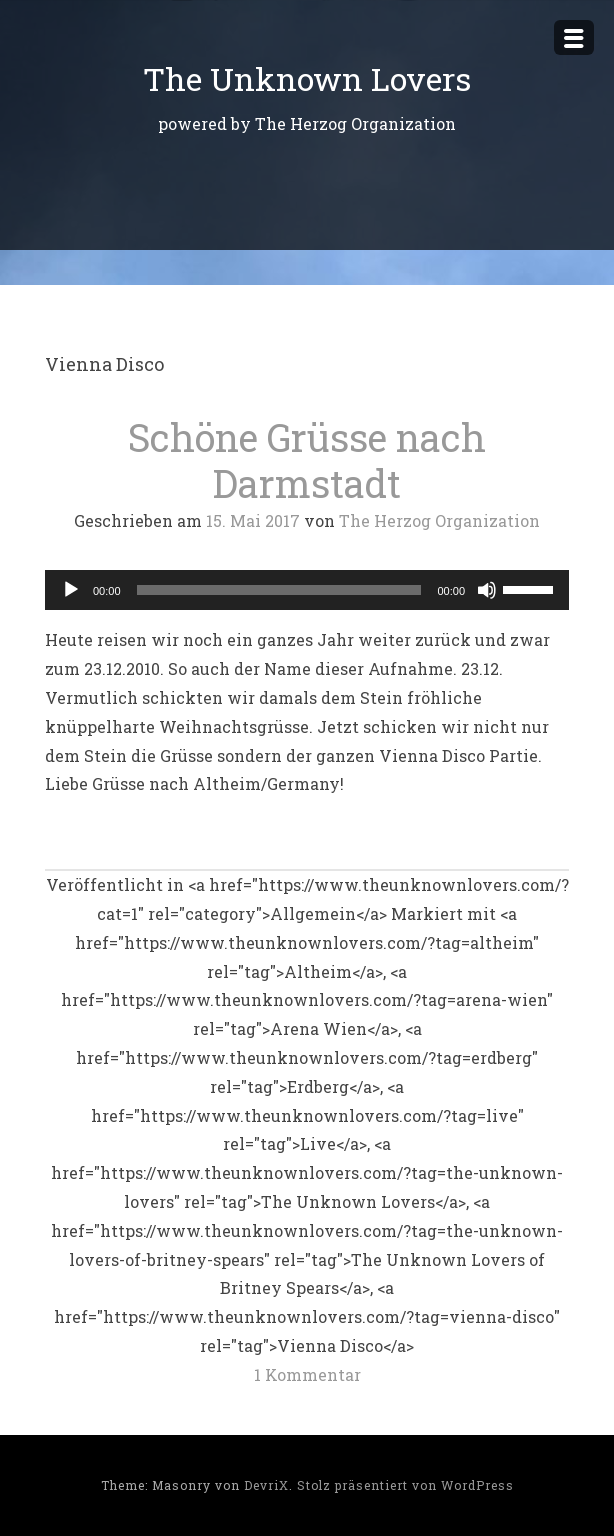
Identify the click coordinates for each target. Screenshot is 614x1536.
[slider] (279, 590)
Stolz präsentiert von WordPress (405, 1485)
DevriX (266, 1485)
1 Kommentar (307, 1374)
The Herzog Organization (439, 520)
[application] (307, 590)
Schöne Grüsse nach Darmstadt (307, 460)
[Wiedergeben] (71, 590)
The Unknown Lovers (307, 78)
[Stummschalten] (487, 590)
